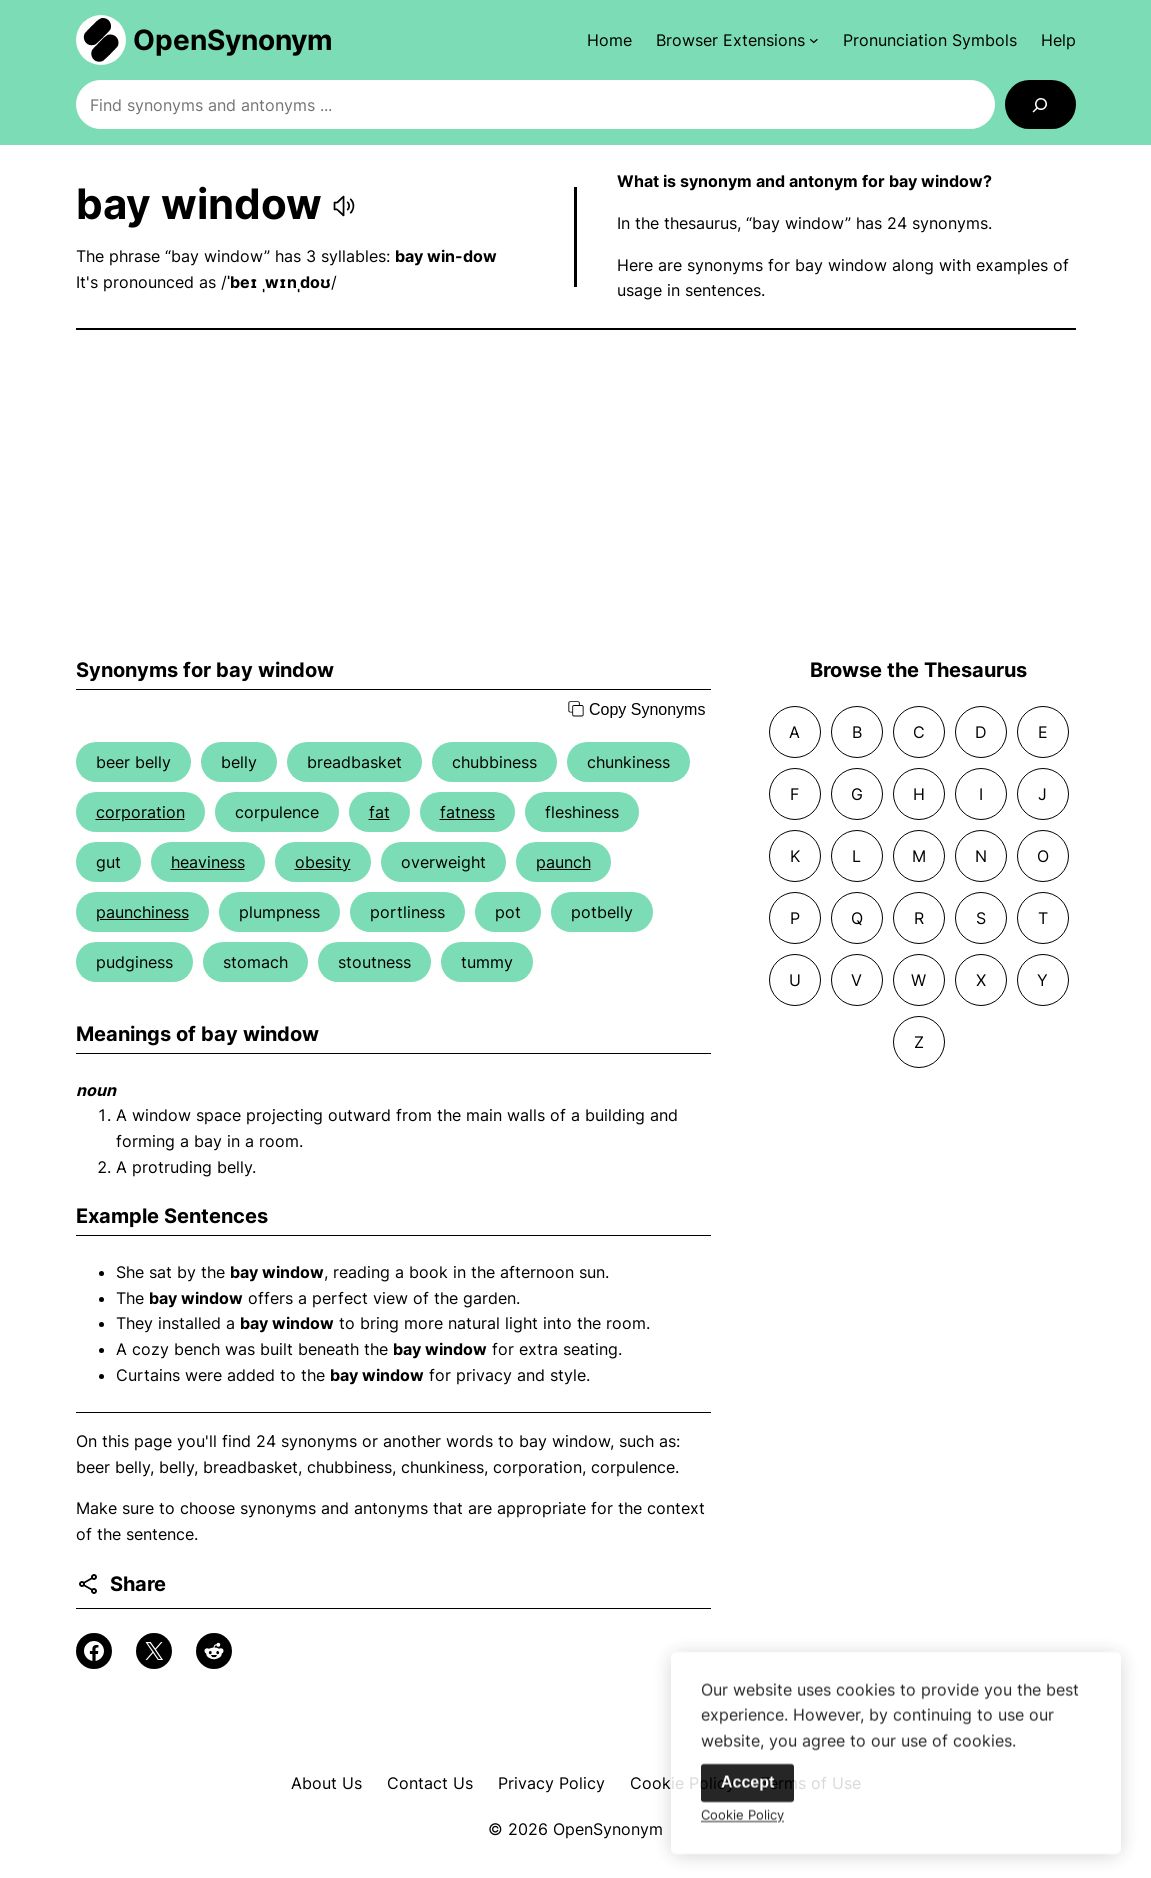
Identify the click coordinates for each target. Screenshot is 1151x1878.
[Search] (1040, 104)
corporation (140, 812)
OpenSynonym (233, 40)
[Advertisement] (576, 494)
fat (379, 812)
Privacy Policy (551, 1783)
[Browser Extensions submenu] (737, 40)
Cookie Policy (742, 1823)
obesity (323, 862)
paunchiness (142, 912)
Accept (747, 1790)
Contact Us (430, 1783)
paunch (563, 862)
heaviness (208, 862)
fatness (467, 812)
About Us (326, 1783)
